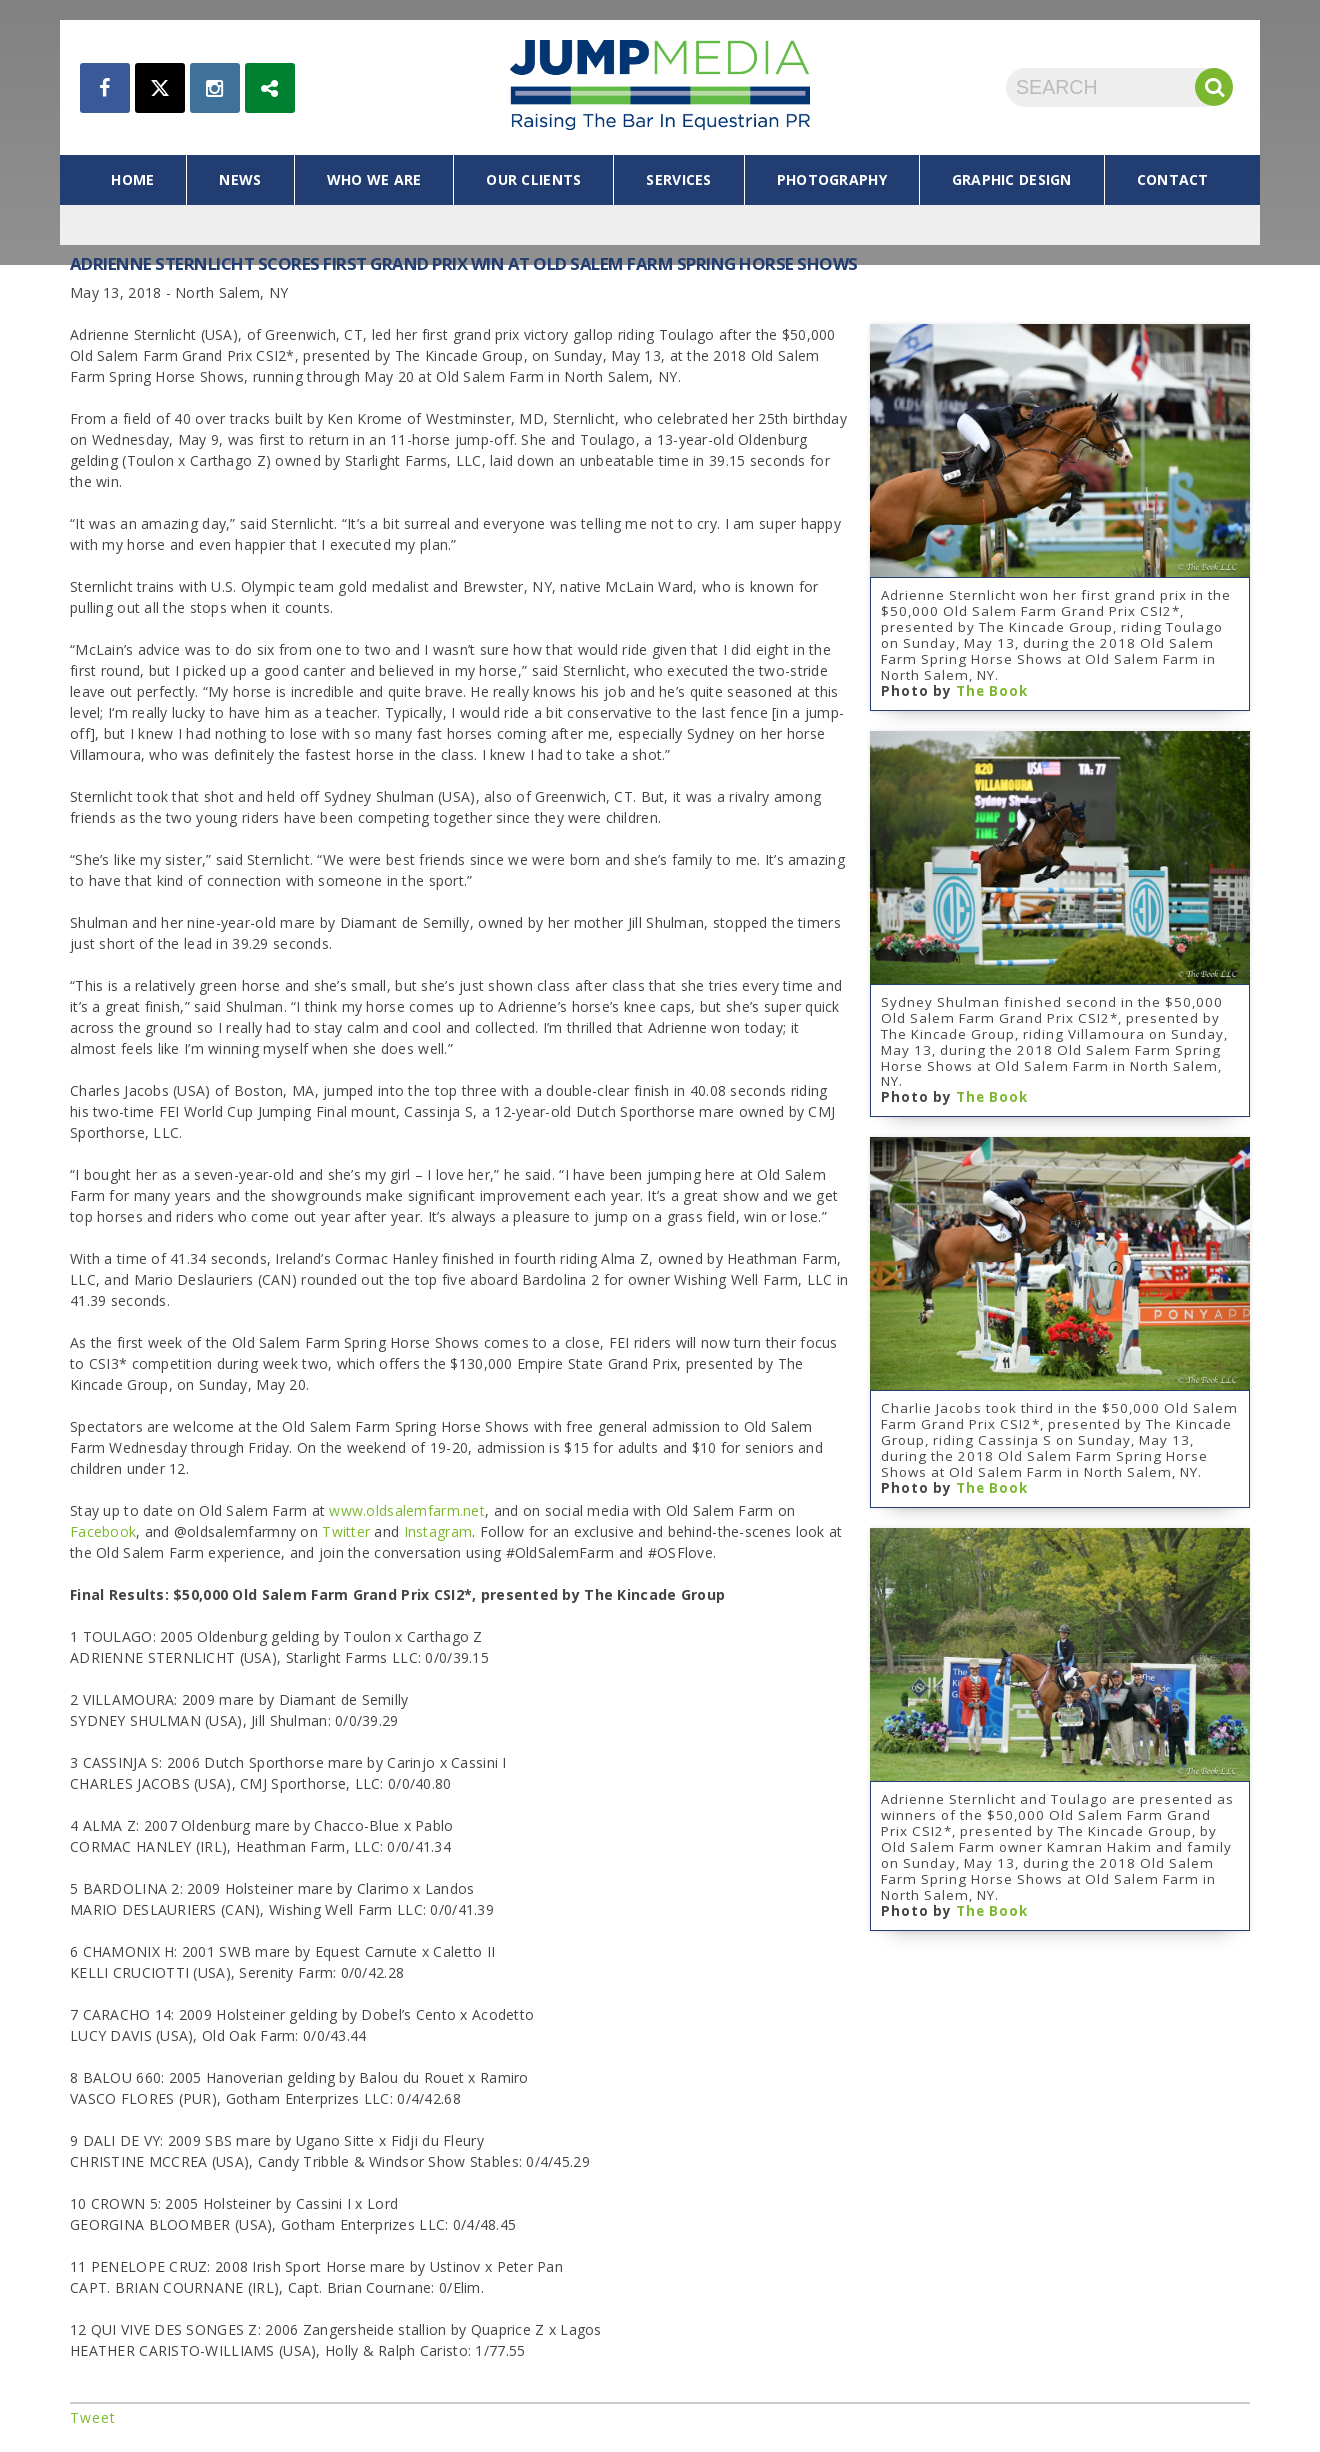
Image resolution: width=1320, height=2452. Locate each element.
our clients (533, 179)
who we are (374, 179)
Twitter (346, 1531)
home (132, 179)
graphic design (1012, 179)
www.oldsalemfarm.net (407, 1510)
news (240, 179)
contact (1173, 179)
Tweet (93, 2417)
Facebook (103, 1531)
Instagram (438, 1531)
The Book (992, 691)
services (678, 179)
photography (832, 179)
